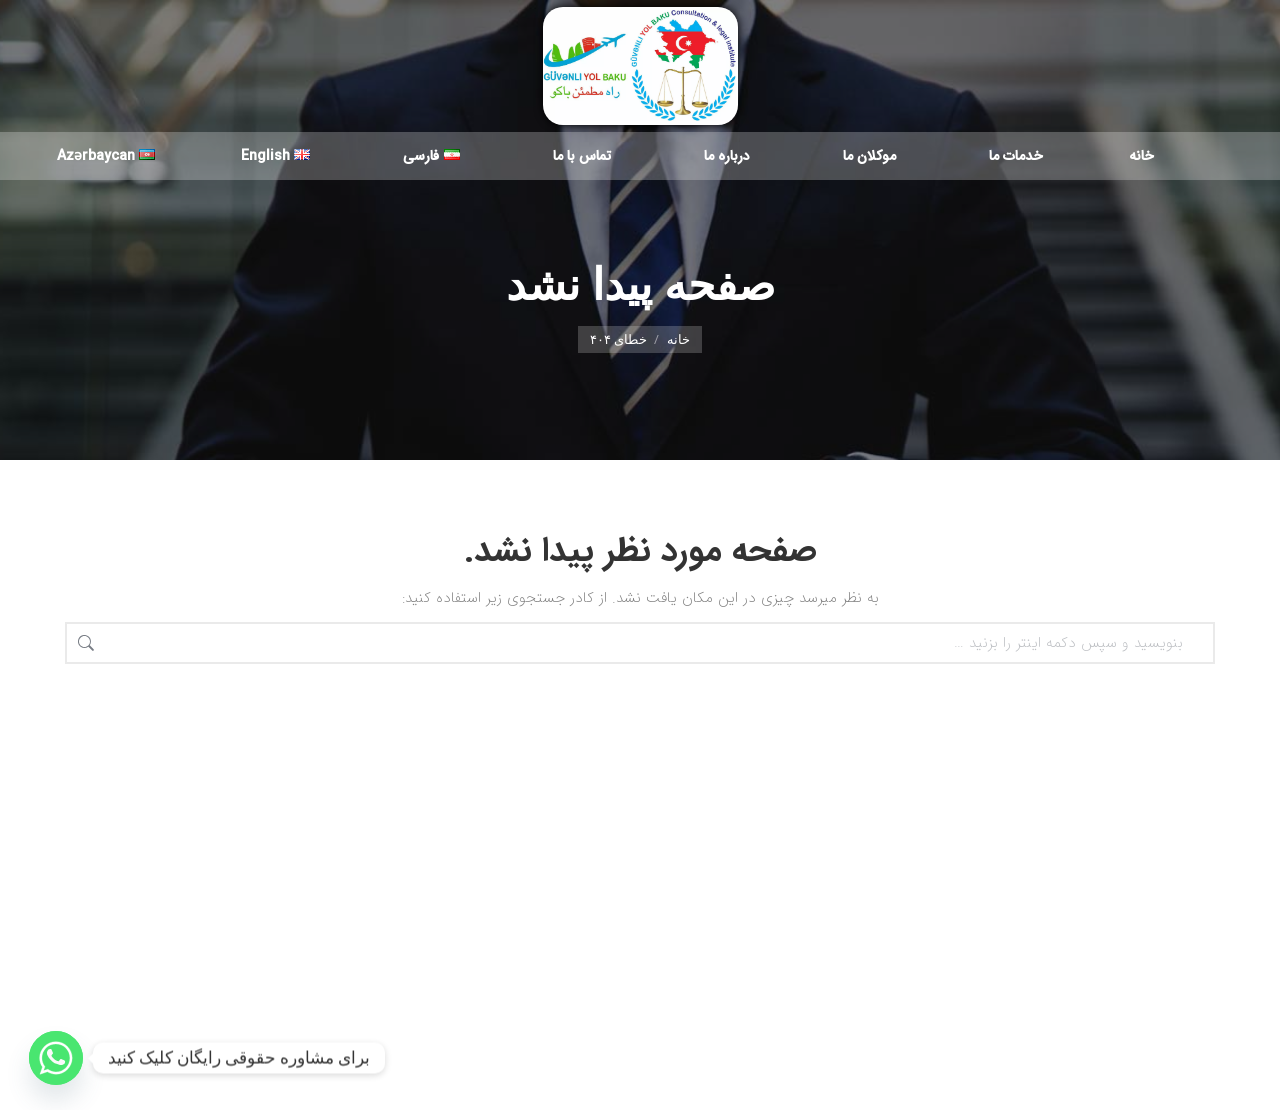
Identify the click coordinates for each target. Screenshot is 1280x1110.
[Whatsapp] (56, 1058)
